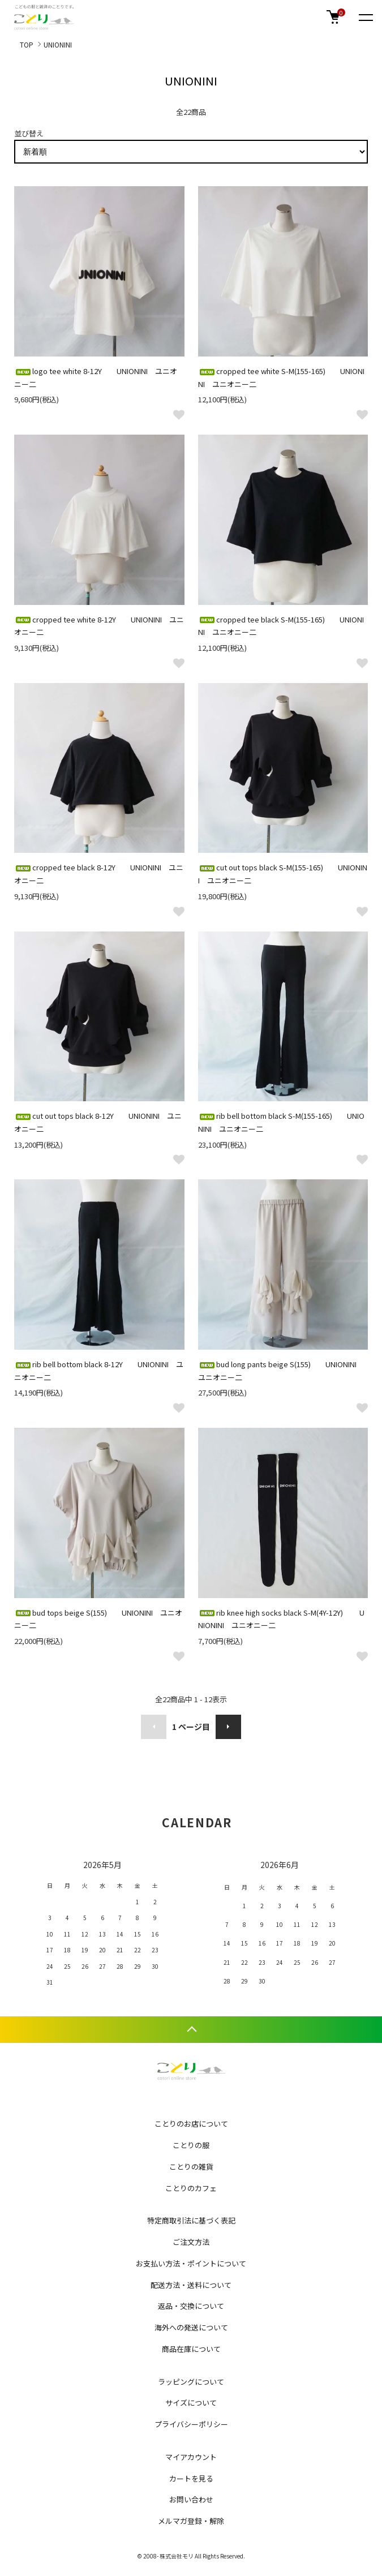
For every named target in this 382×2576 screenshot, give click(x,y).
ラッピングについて (191, 2381)
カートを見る (191, 2478)
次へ (228, 1727)
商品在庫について (191, 2348)
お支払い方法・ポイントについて (191, 2263)
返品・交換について (191, 2305)
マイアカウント (191, 2457)
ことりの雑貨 (191, 2166)
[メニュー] (365, 17)
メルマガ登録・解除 (191, 2520)
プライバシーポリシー (191, 2424)
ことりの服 (191, 2145)
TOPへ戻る (191, 2029)
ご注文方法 (191, 2241)
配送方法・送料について (191, 2284)
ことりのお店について (191, 2123)
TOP (26, 44)
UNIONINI (58, 44)
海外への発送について (191, 2327)
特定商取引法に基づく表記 (191, 2220)
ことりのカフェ (191, 2188)
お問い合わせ (191, 2499)
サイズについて (191, 2402)
